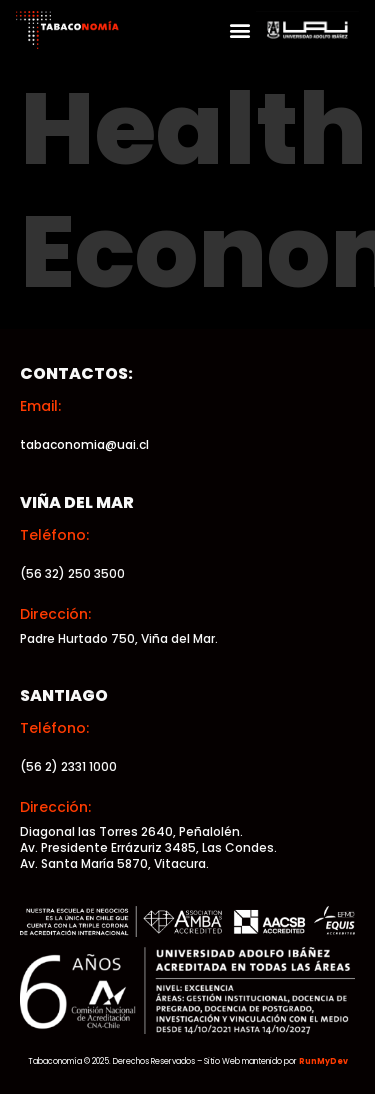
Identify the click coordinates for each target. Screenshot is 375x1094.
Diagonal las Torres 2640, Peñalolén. (131, 831)
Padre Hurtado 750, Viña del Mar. (119, 638)
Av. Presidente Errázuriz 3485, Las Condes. (148, 847)
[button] (239, 30)
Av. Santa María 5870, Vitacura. (114, 863)
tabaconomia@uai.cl (84, 444)
